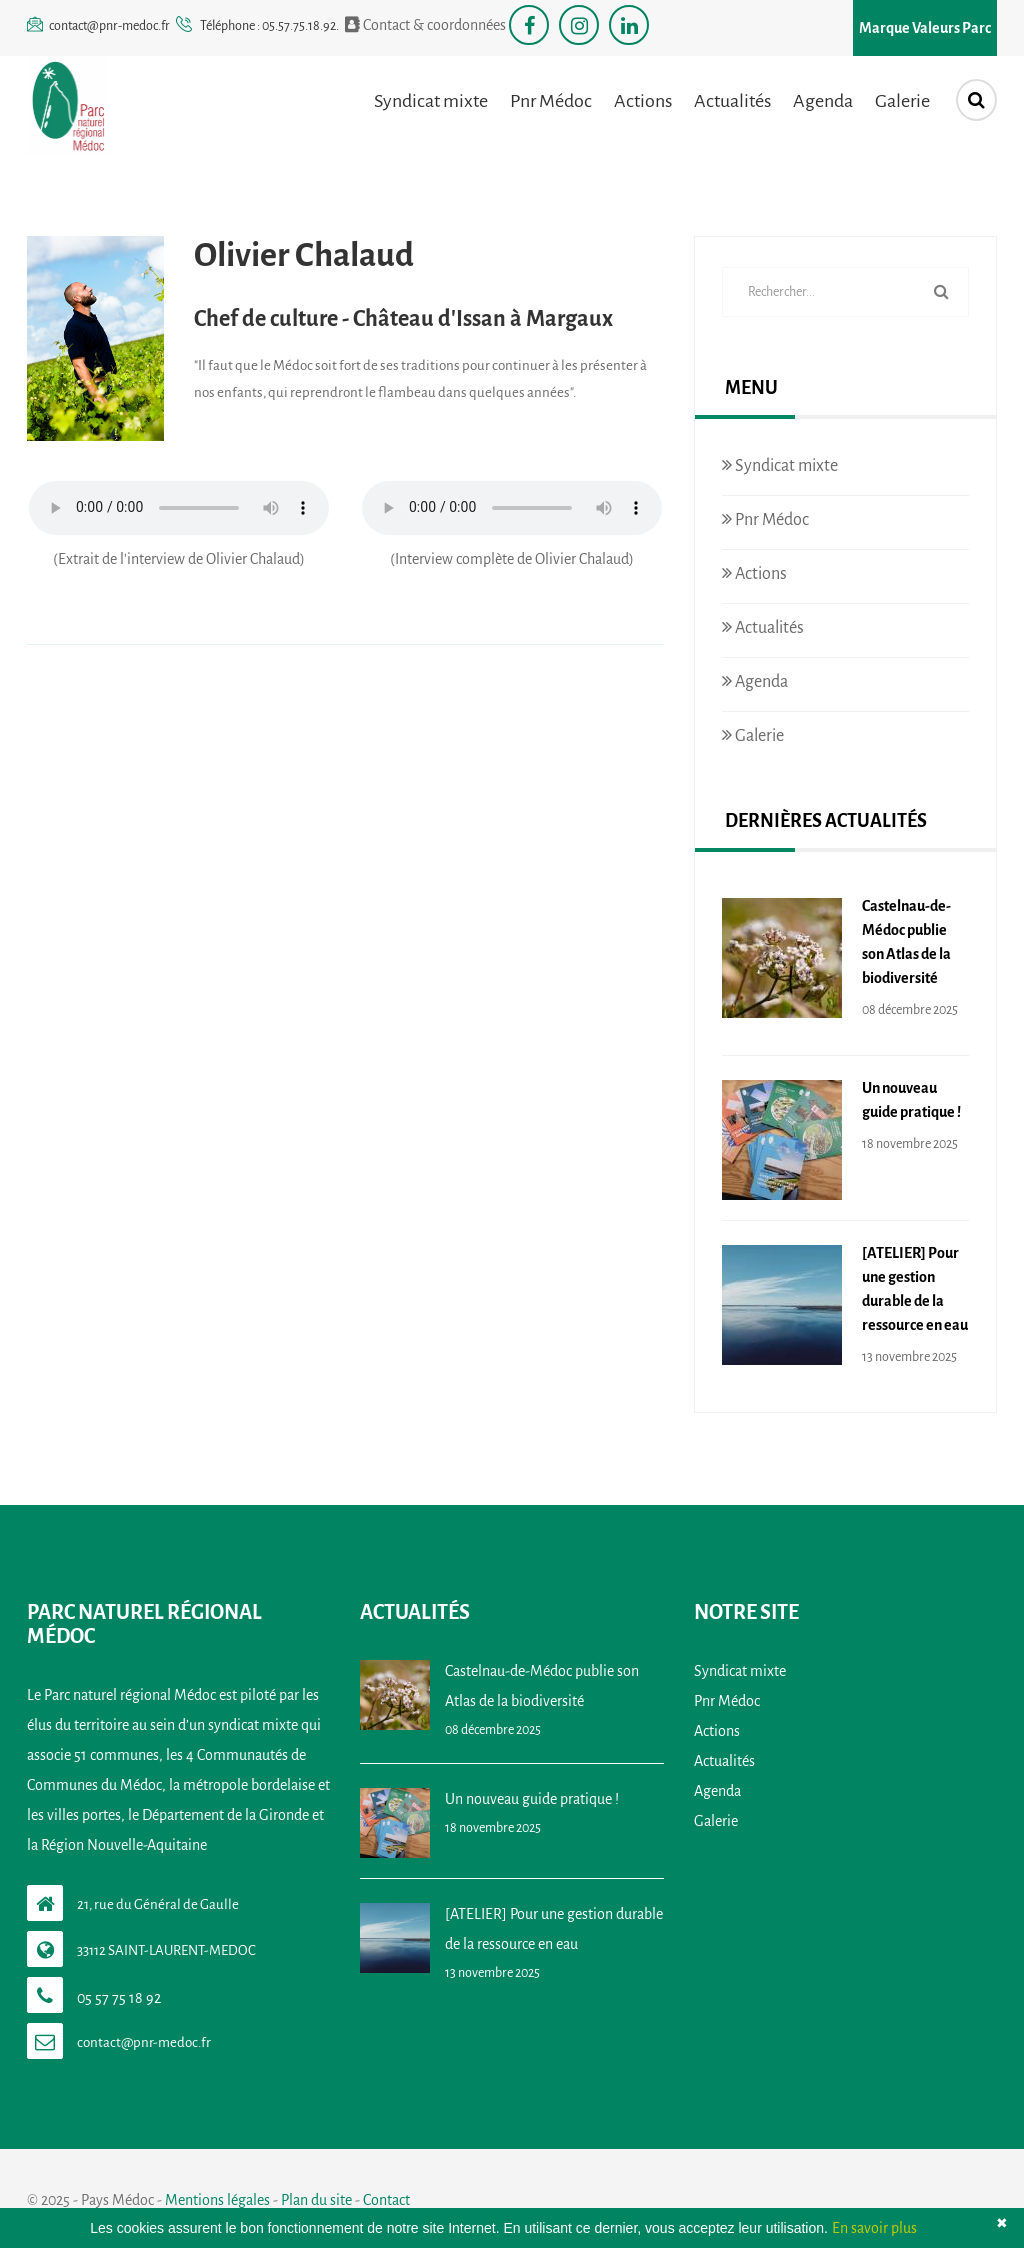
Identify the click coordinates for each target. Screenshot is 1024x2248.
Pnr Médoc (551, 101)
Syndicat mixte (431, 101)
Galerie (902, 101)
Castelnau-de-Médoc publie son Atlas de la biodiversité (906, 942)
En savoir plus (874, 2228)
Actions (643, 101)
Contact (386, 2200)
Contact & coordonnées (425, 24)
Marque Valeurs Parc (925, 28)
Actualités (732, 101)
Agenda (823, 101)
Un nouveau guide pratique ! (911, 1100)
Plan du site (316, 2200)
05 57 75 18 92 (119, 1998)
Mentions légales (217, 2200)
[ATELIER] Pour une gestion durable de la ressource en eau (915, 1289)
